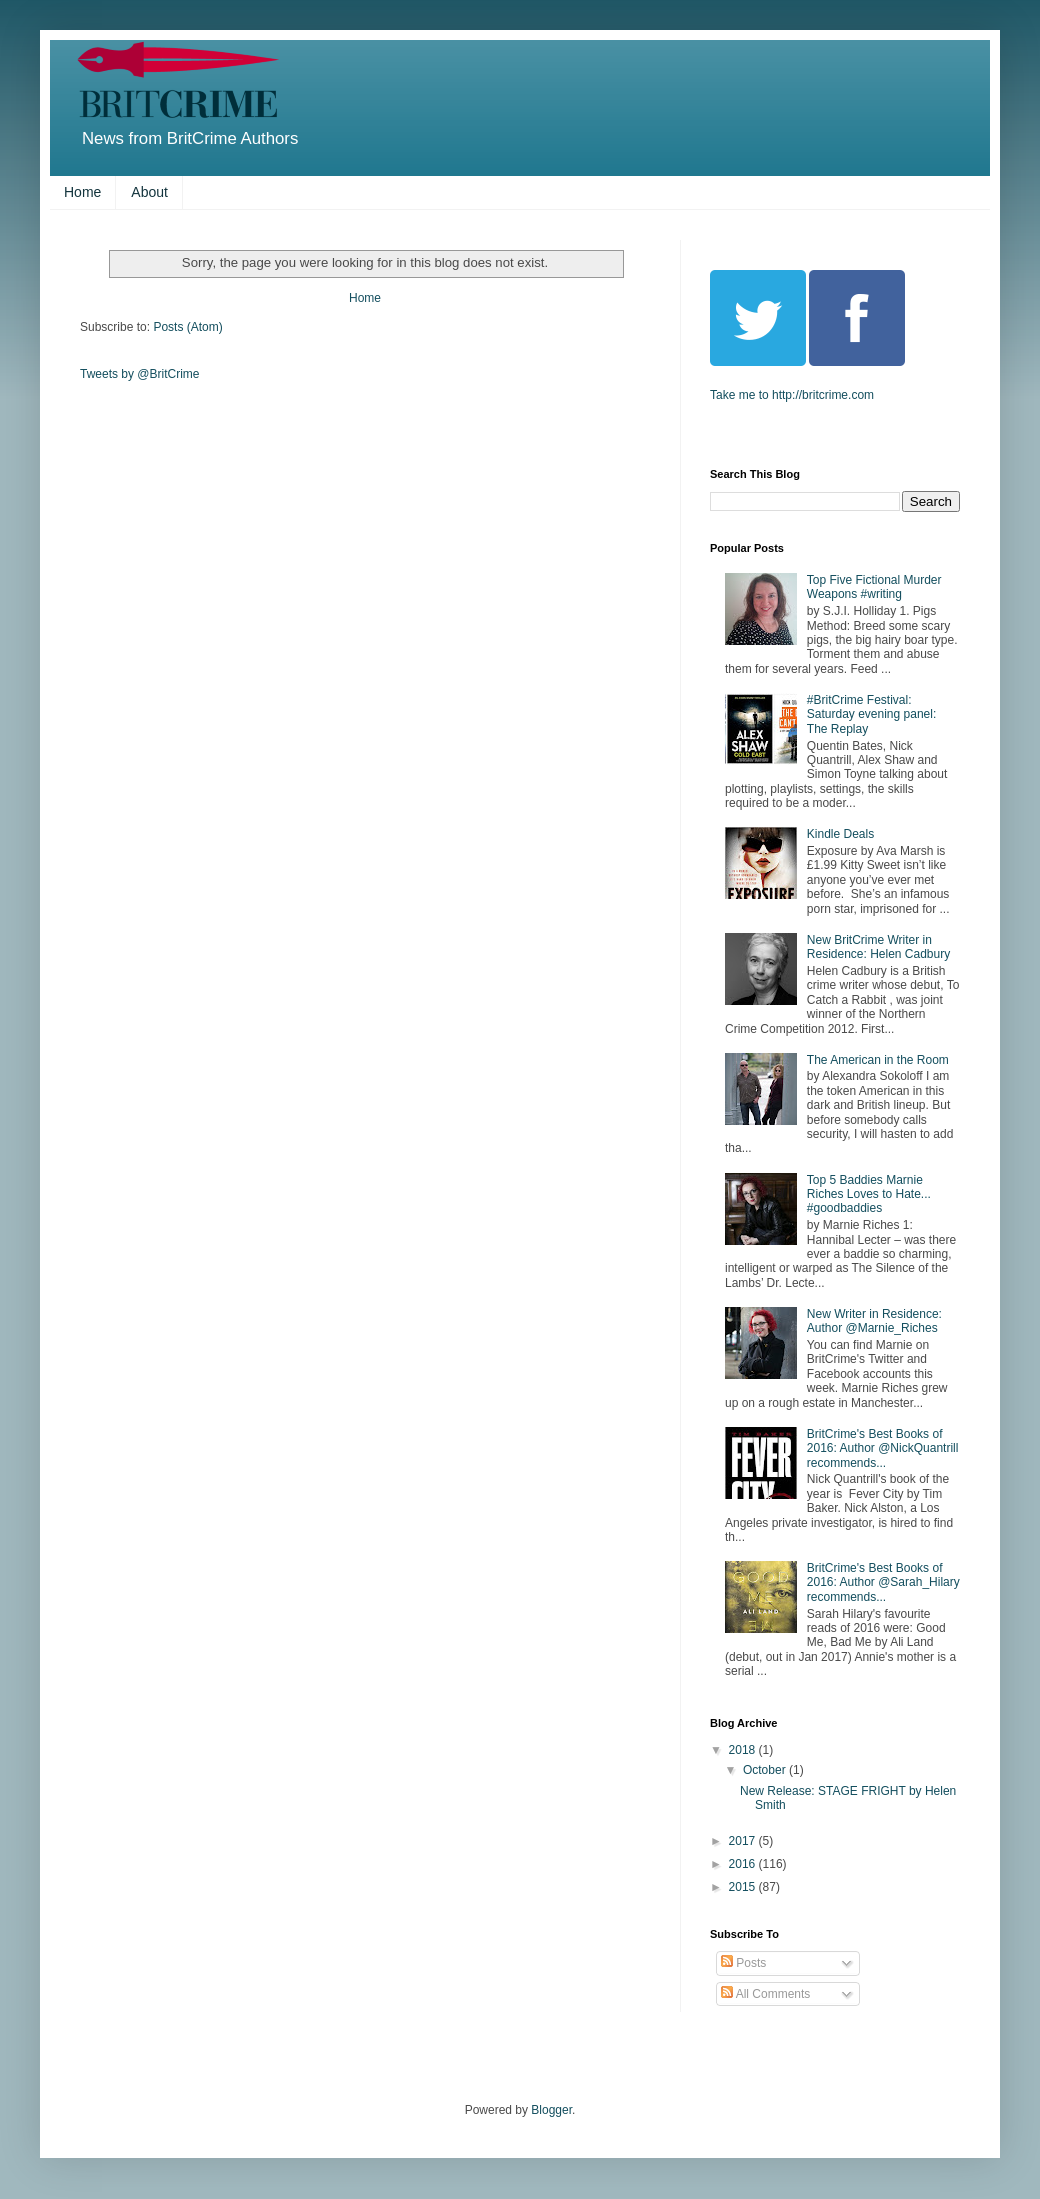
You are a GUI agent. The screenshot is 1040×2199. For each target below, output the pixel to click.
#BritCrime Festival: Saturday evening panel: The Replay (871, 714)
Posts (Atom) (187, 327)
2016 (744, 1864)
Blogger (551, 2110)
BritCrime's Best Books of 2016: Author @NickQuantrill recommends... (883, 1448)
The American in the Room (878, 1060)
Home (82, 192)
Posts (743, 1963)
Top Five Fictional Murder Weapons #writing (874, 587)
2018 (744, 1750)
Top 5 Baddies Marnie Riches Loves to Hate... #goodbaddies (869, 1194)
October (766, 1770)
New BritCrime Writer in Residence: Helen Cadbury (878, 947)
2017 (744, 1841)
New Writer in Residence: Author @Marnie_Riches (874, 1321)
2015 (744, 1887)
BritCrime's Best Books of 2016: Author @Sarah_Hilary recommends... (883, 1582)
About (149, 192)
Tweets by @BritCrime (140, 374)
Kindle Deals (840, 834)
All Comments (765, 1994)
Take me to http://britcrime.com (792, 395)
